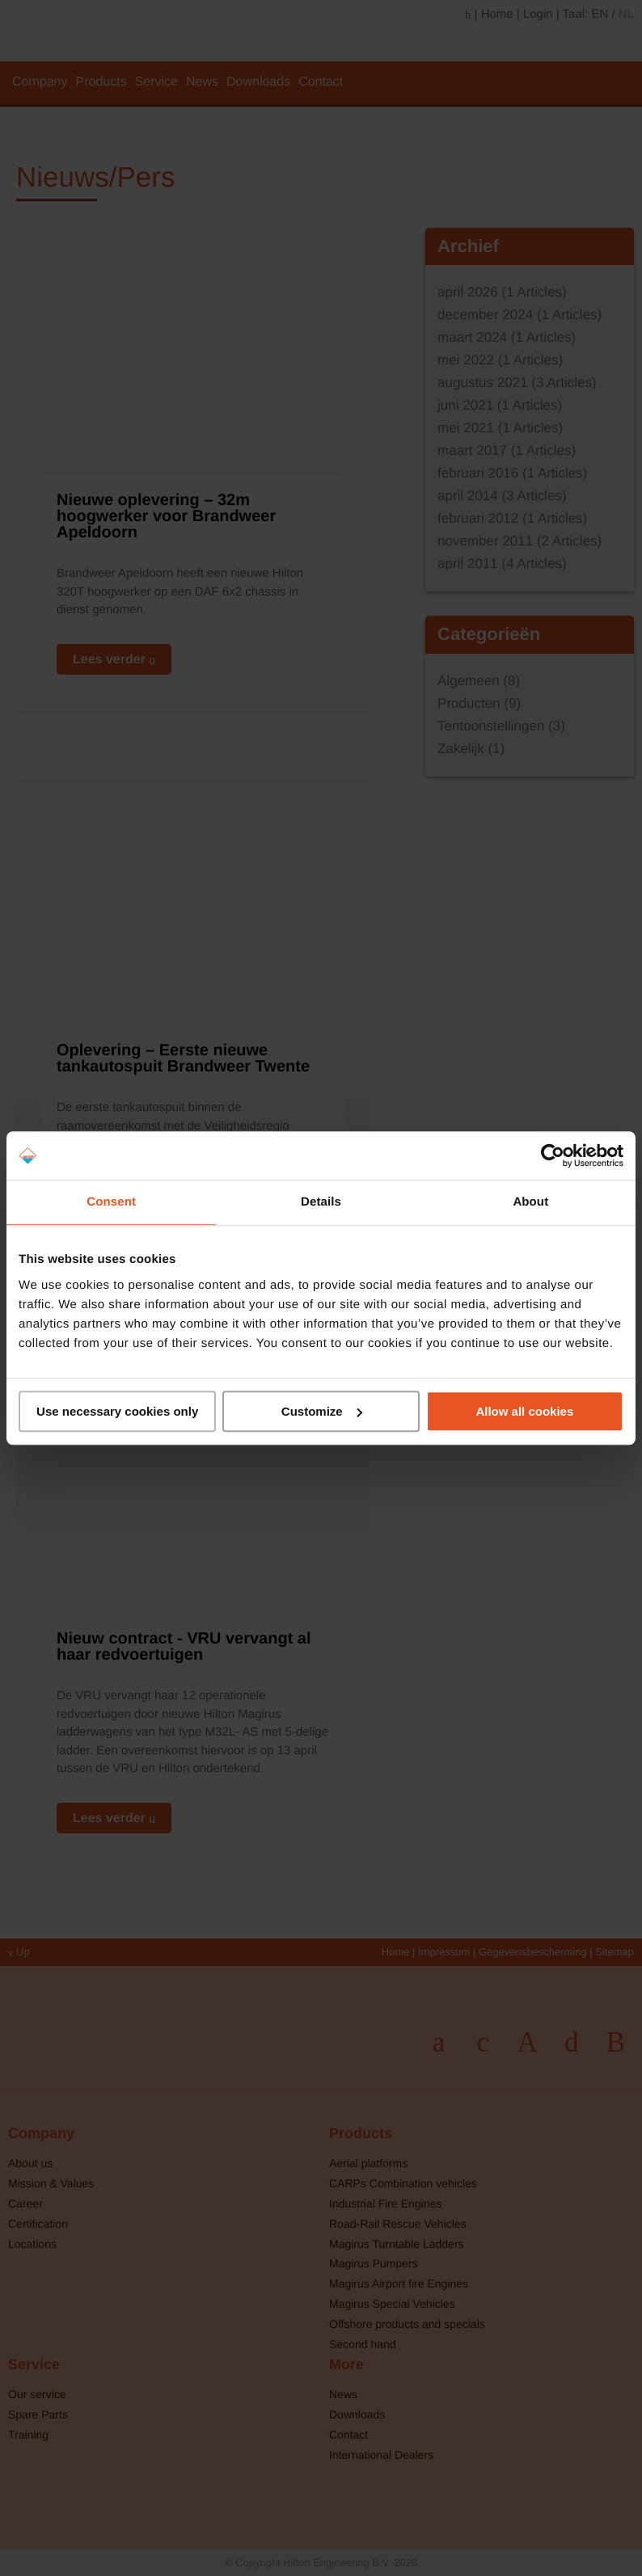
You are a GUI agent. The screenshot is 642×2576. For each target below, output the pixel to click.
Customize (321, 1411)
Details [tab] (321, 1202)
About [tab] (530, 1202)
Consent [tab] (111, 1202)
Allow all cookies (524, 1411)
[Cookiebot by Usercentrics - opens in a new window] (552, 1155)
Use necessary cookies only (117, 1411)
